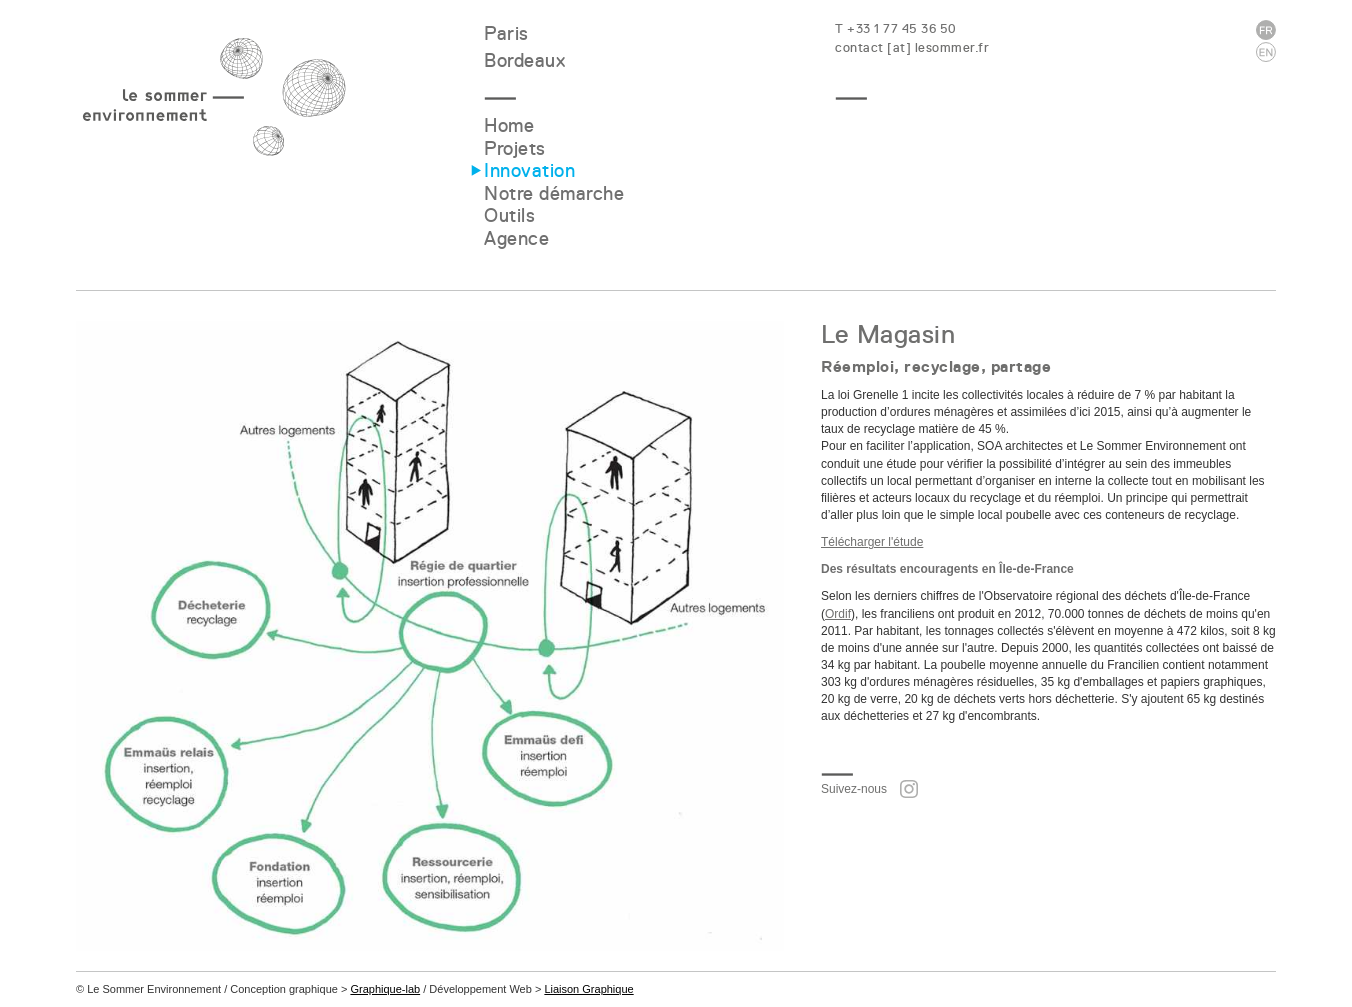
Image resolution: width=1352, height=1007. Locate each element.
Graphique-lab (385, 989)
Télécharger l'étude (872, 542)
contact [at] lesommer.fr (912, 47)
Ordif (838, 614)
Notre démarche (554, 193)
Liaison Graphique (588, 989)
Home (509, 125)
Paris (506, 33)
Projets (515, 148)
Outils (509, 215)
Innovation (529, 170)
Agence (516, 238)
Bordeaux (524, 60)
